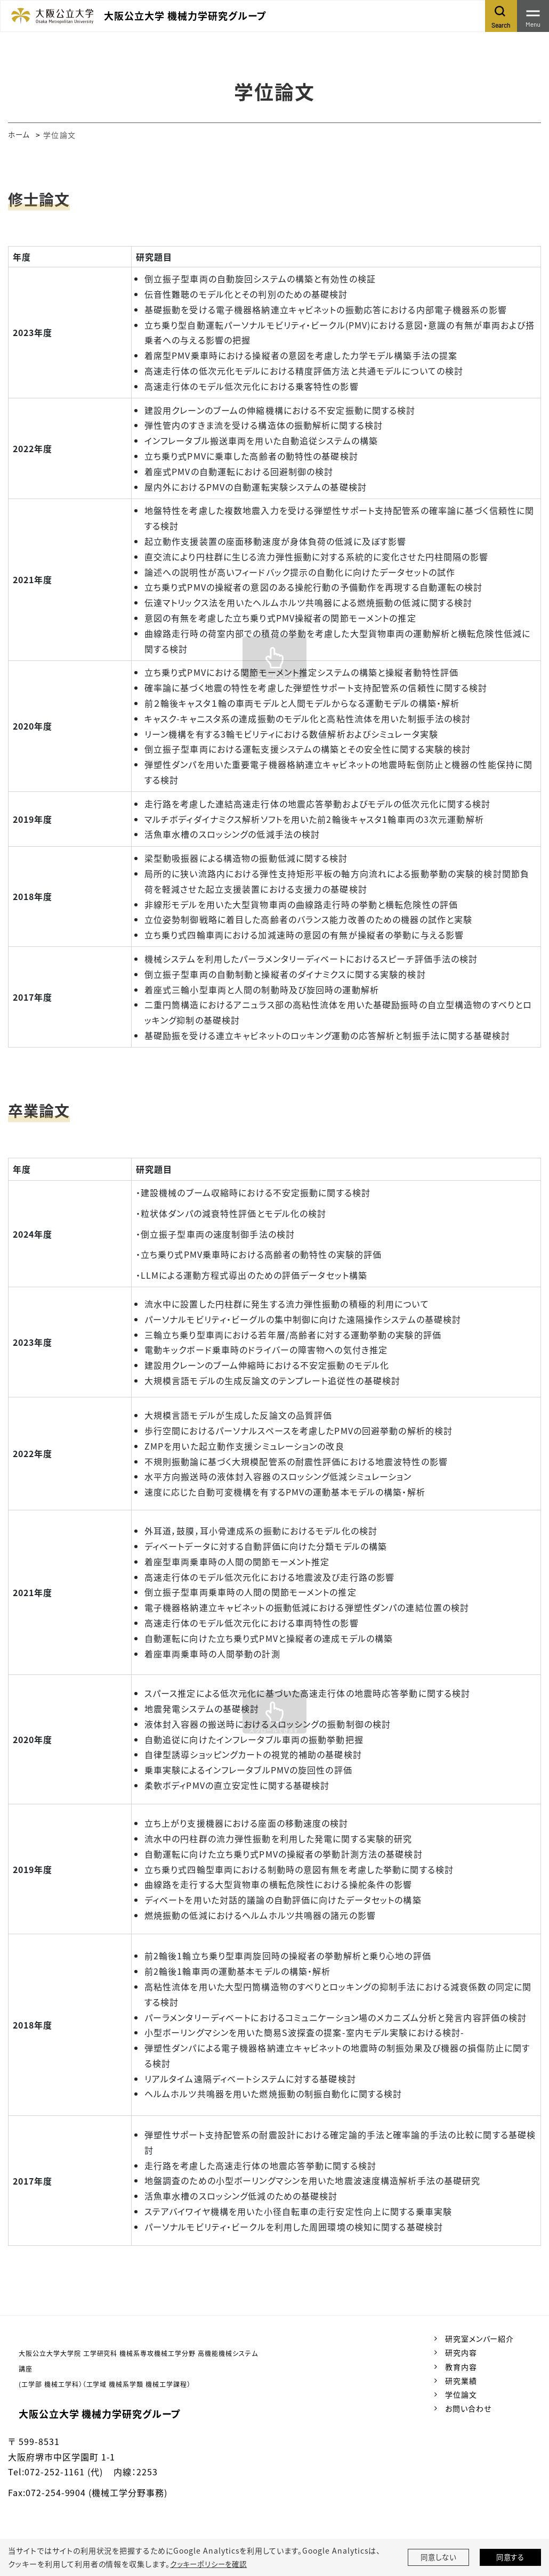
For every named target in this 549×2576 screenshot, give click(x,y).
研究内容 (461, 2352)
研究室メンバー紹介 (479, 2338)
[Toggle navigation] (533, 16)
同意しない (438, 2557)
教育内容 (461, 2366)
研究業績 (461, 2380)
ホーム (19, 134)
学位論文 (461, 2394)
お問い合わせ (468, 2408)
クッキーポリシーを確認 (211, 2563)
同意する (510, 2557)
